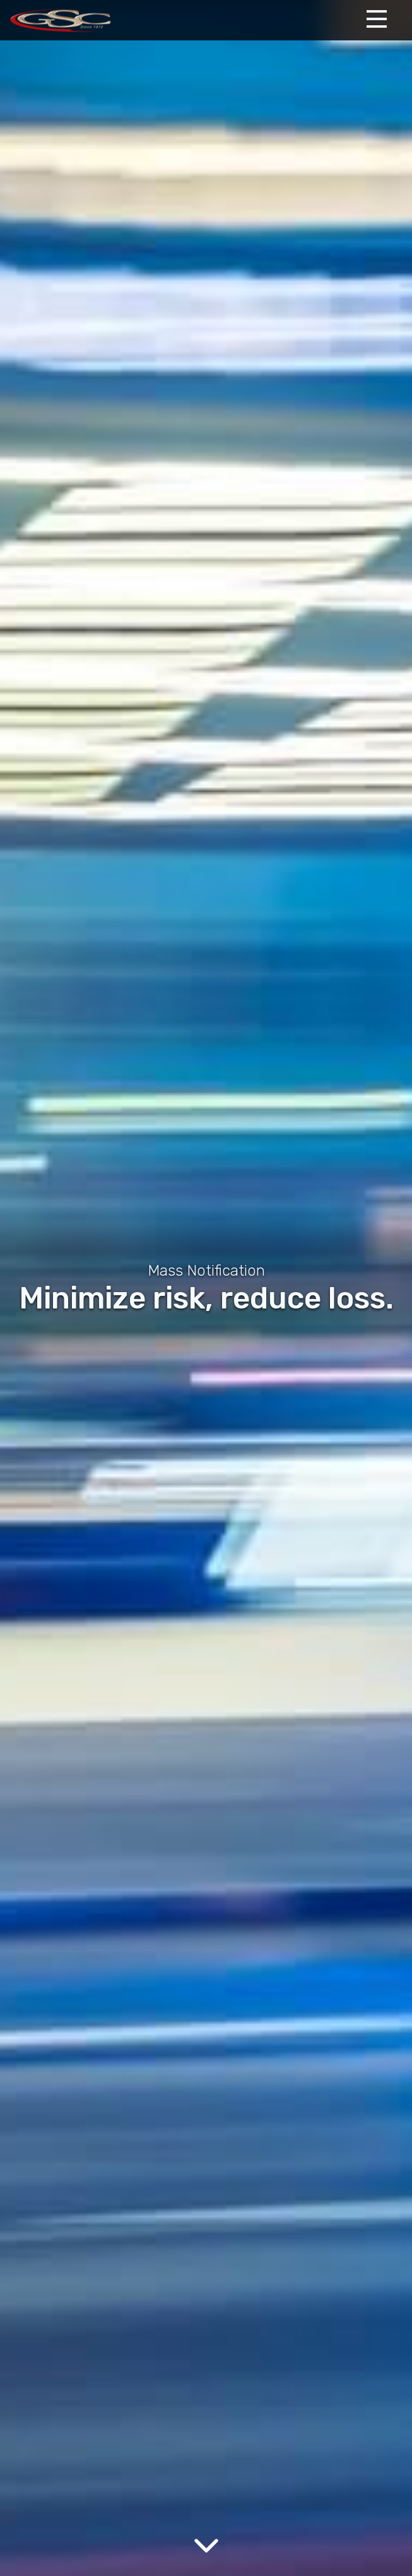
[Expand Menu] (376, 19)
